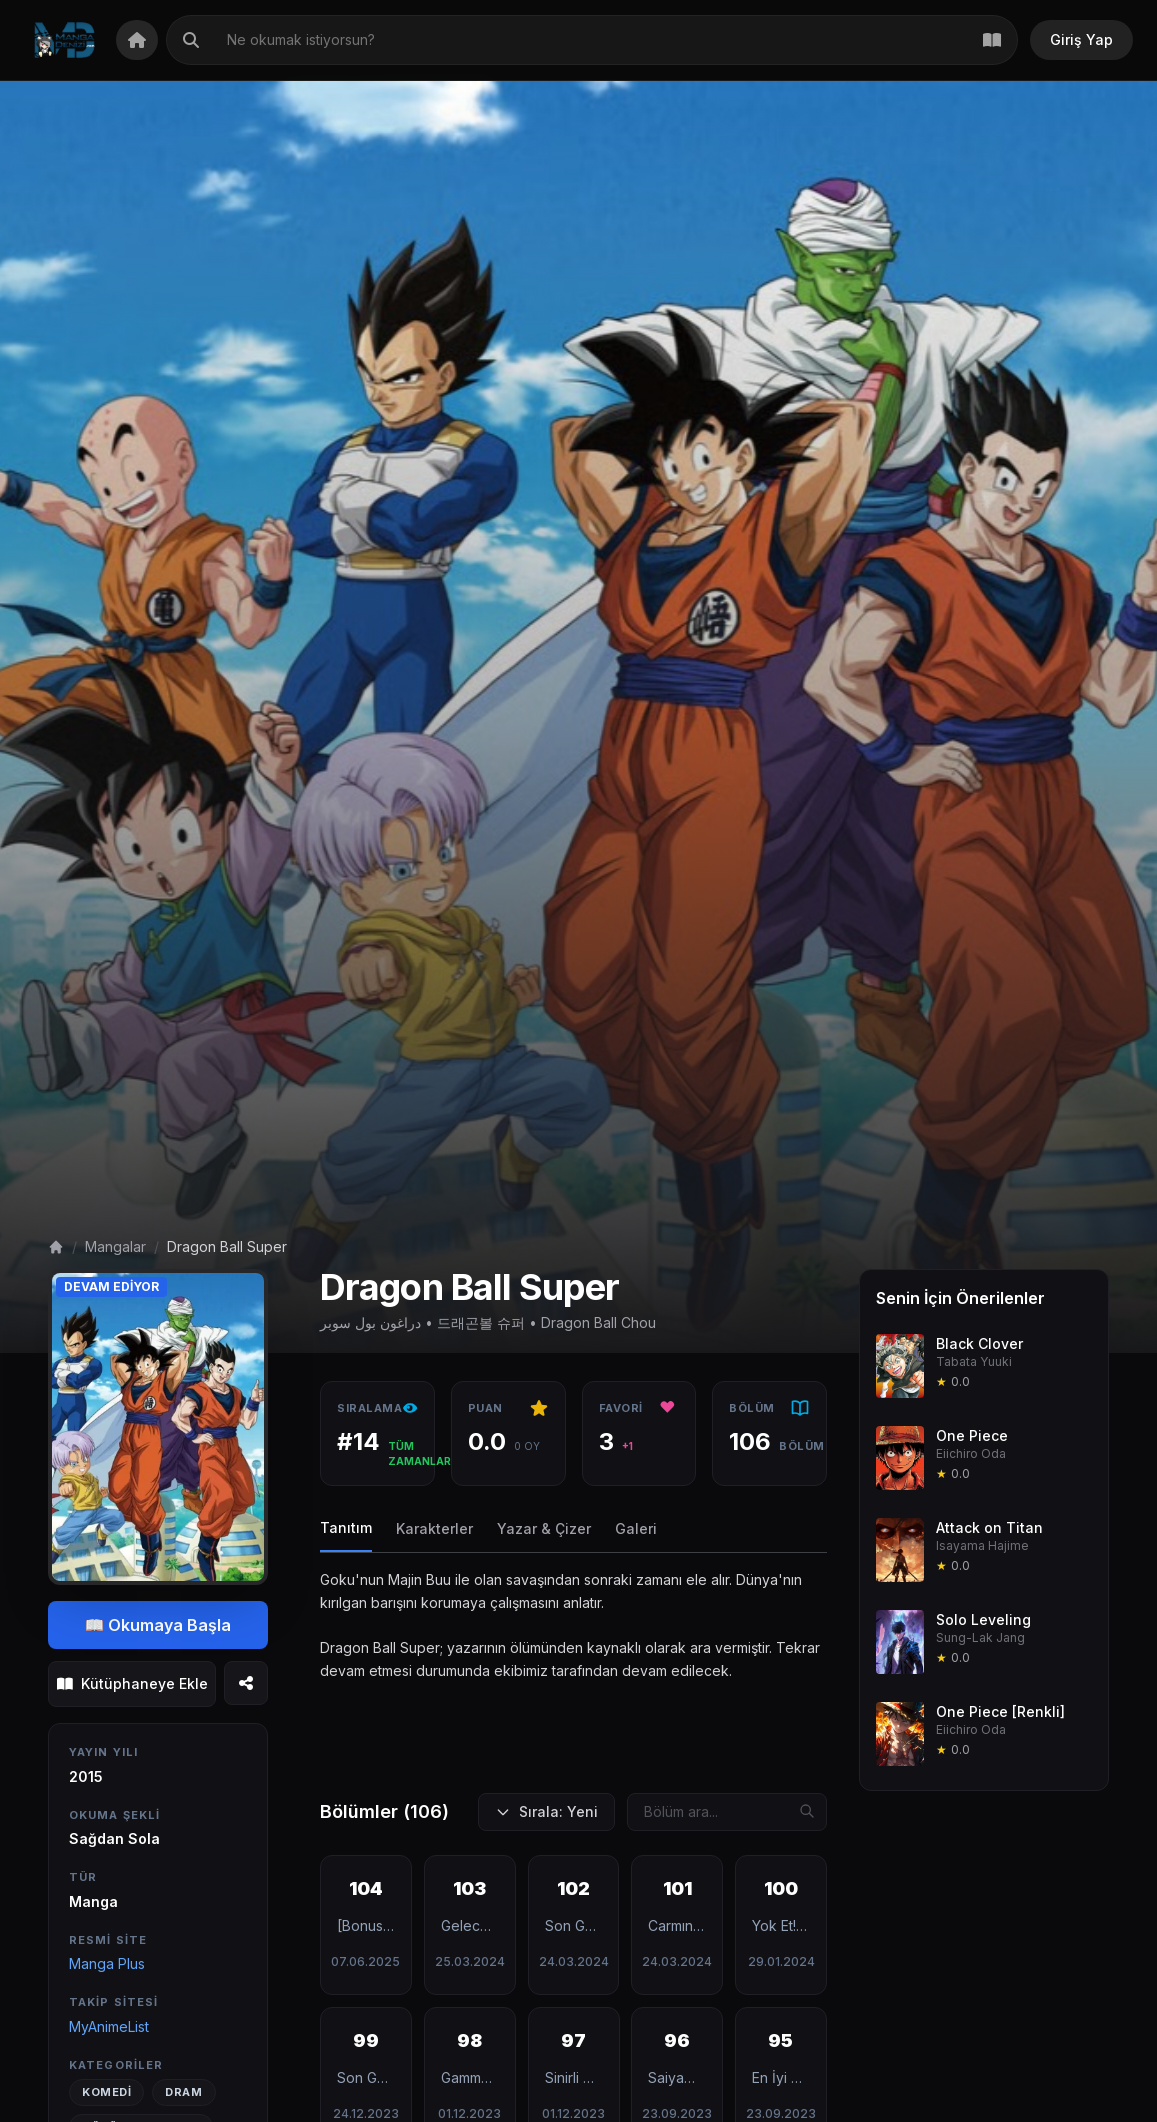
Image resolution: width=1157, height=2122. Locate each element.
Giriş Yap (1081, 39)
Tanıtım (346, 1527)
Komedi (106, 2092)
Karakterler (434, 1528)
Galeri (636, 1528)
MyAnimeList (109, 2026)
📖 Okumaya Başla (158, 1625)
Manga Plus (107, 1963)
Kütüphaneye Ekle (132, 1683)
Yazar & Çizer (544, 1528)
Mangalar (115, 1246)
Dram (183, 2092)
